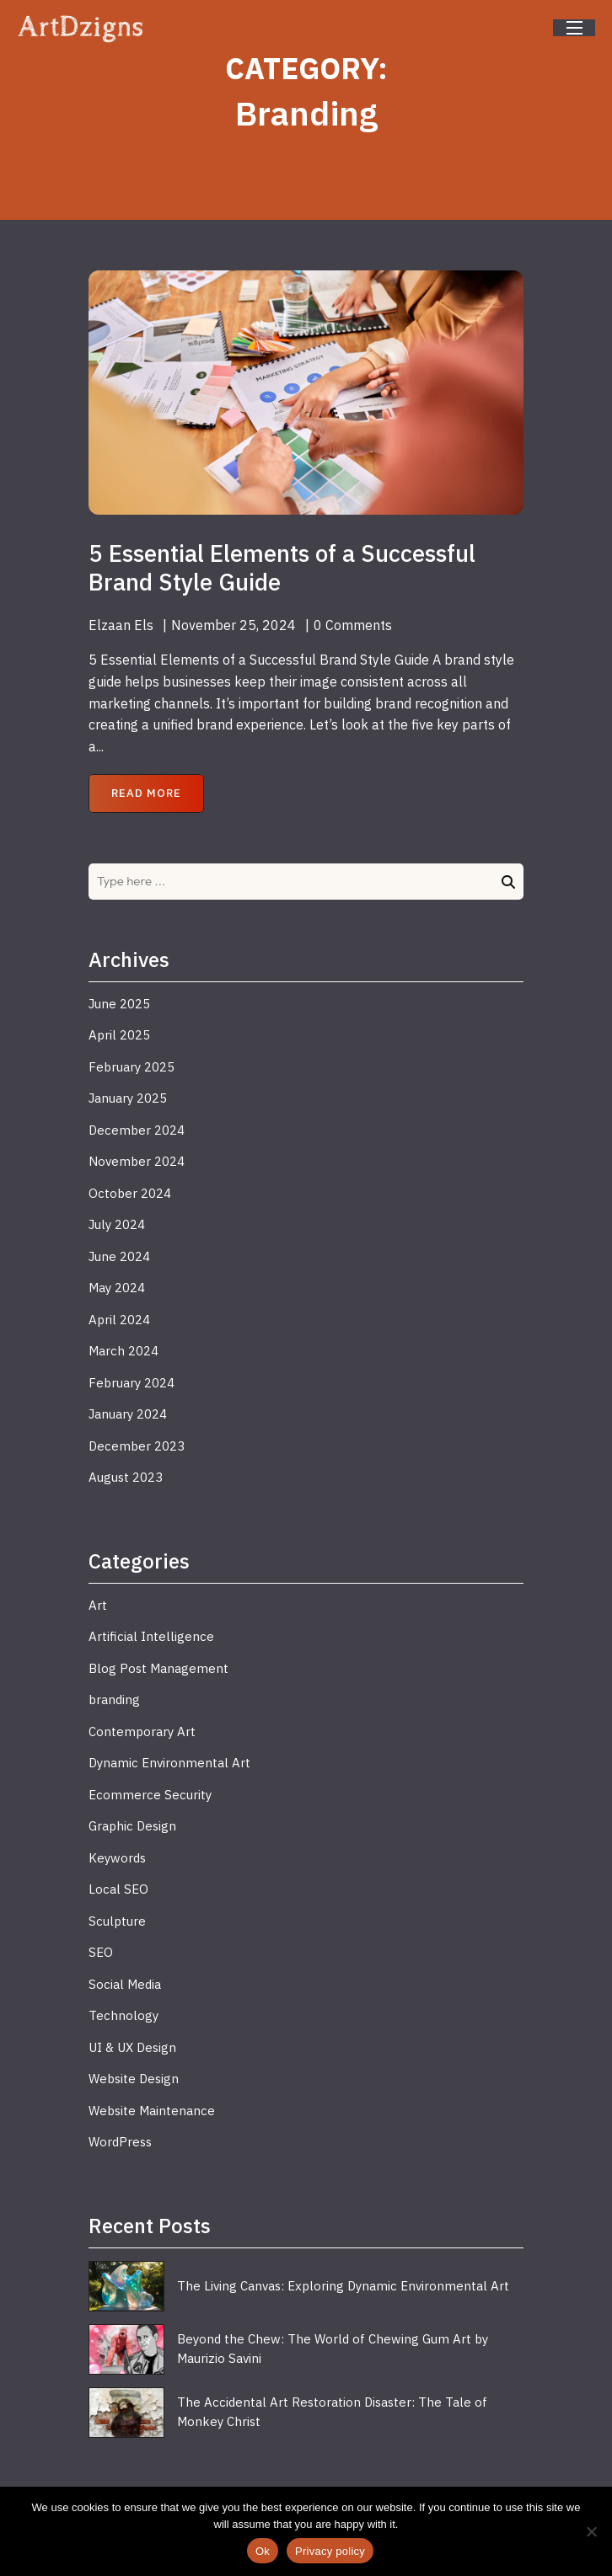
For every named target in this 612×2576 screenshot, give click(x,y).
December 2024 (137, 1130)
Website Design (134, 2079)
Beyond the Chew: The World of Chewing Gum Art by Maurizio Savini (332, 2348)
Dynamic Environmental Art (169, 1763)
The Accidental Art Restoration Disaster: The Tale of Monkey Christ (332, 2411)
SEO (101, 1952)
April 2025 (119, 1035)
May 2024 (117, 1288)
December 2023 (137, 1446)
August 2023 (126, 1477)
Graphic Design (132, 1826)
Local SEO (118, 1889)
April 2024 (119, 1320)
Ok (262, 2551)
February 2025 (131, 1067)
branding (114, 1700)
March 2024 (123, 1351)
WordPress (120, 2142)
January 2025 (128, 1098)
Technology (123, 2015)
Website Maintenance (152, 2111)
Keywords (117, 1858)
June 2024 (119, 1256)
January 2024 (128, 1414)
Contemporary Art (142, 1732)
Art (98, 1605)
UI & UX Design (132, 2047)
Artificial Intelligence (151, 1636)
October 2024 (130, 1193)
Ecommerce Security (150, 1795)
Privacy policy (330, 2551)
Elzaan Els (121, 625)
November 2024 (137, 1161)
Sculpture (117, 1921)
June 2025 (119, 1004)
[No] (590, 2531)
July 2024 (117, 1224)
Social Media (125, 1984)
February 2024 (131, 1383)
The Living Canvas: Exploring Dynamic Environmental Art (343, 2286)
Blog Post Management (158, 1668)
